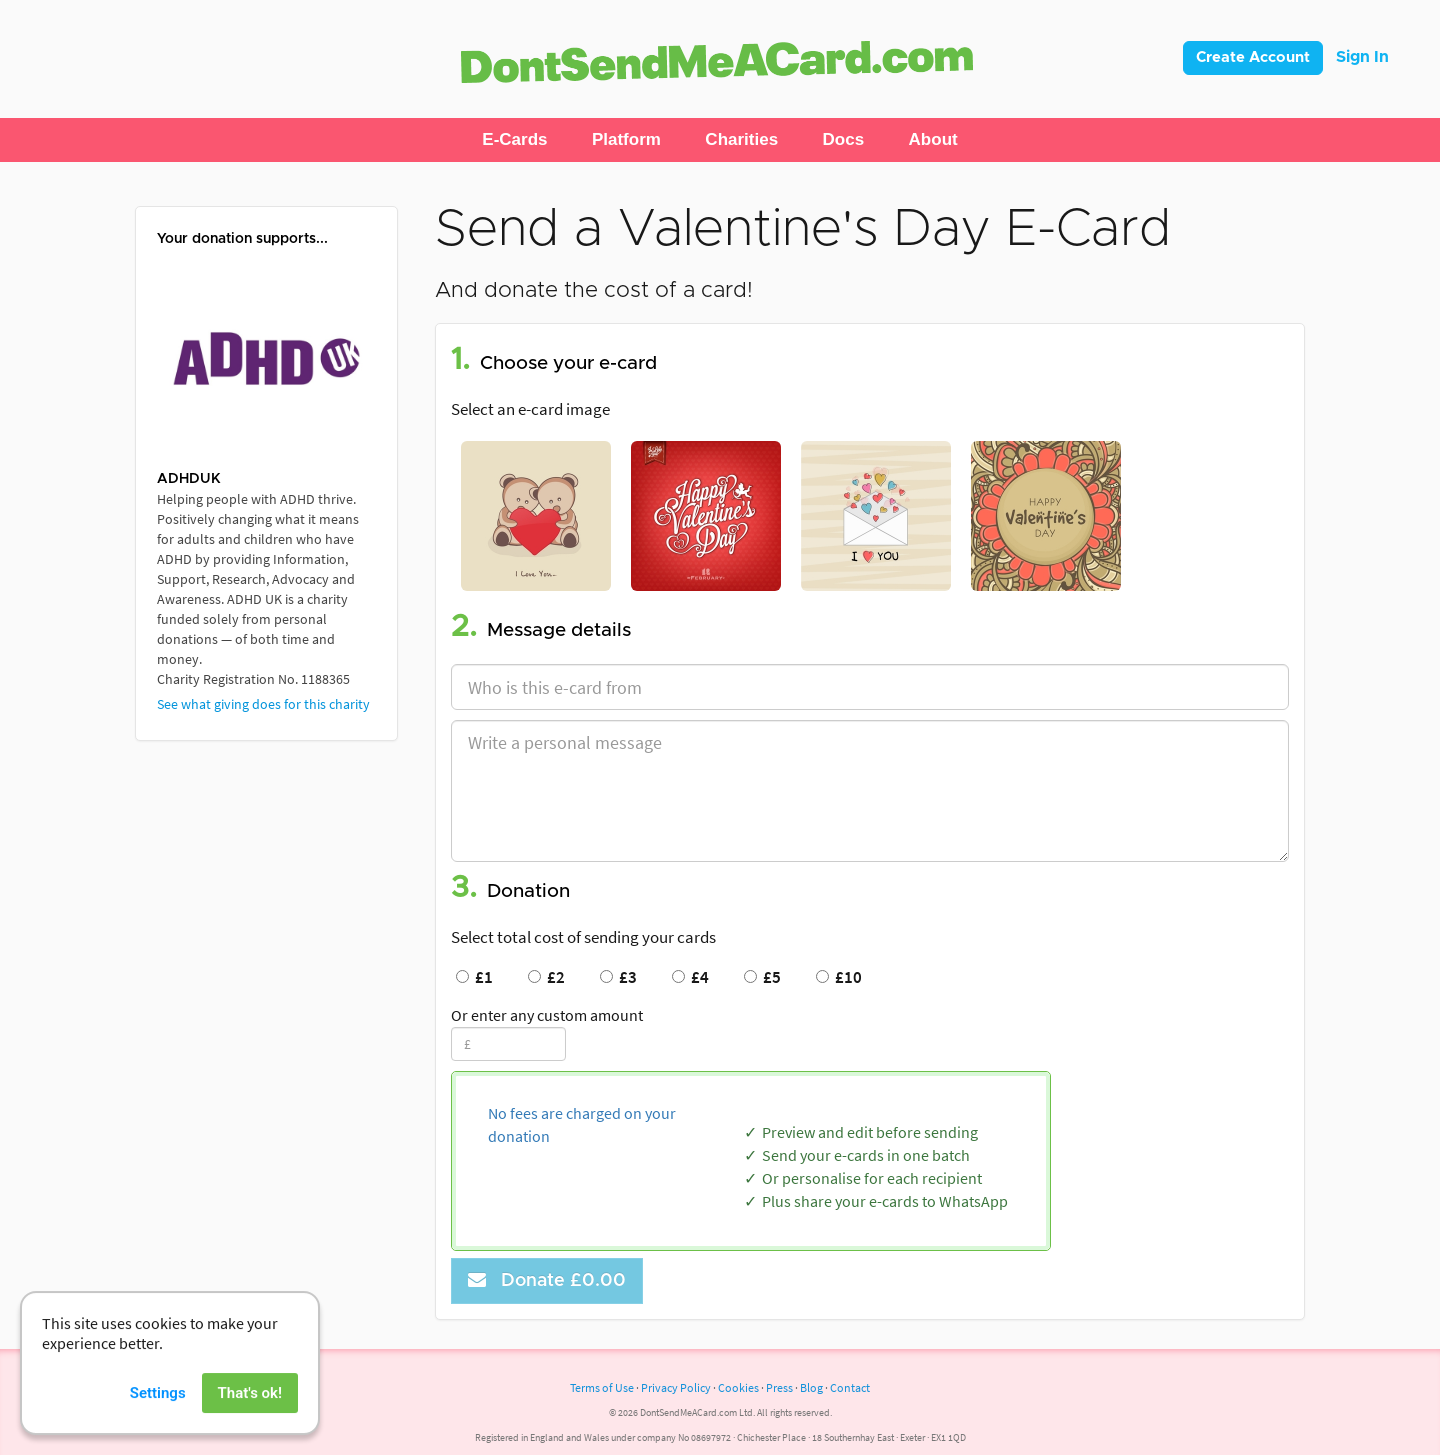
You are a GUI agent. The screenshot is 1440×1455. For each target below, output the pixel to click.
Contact (850, 1387)
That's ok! (250, 1423)
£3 (618, 977)
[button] (514, 140)
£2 (546, 977)
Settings (158, 1423)
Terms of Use (602, 1387)
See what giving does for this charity (263, 704)
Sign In (1362, 57)
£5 (762, 977)
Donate (547, 1280)
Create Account (1253, 57)
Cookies (738, 1387)
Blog (811, 1387)
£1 (474, 977)
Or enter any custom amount (547, 1015)
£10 (839, 977)
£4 (690, 977)
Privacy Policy (676, 1387)
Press (779, 1387)
